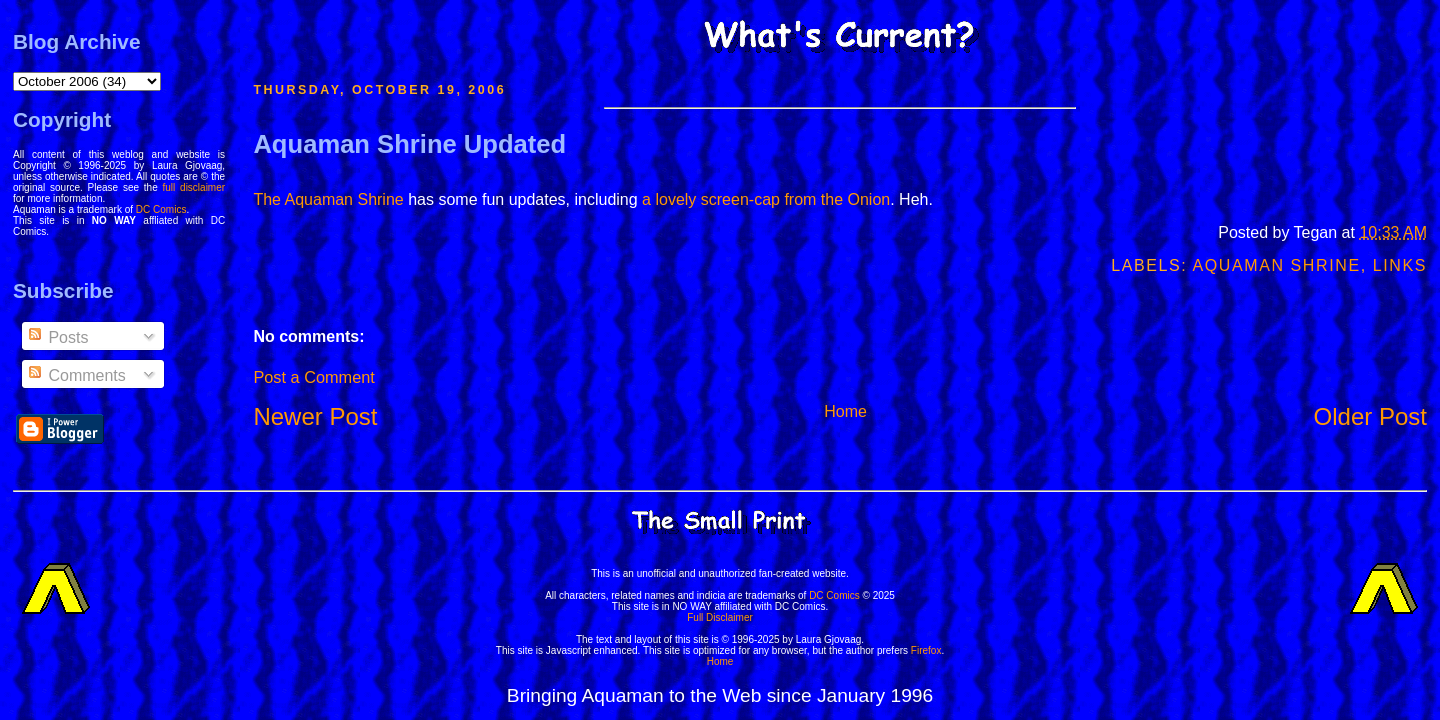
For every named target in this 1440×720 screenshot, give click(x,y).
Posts (57, 337)
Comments (76, 375)
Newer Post (315, 416)
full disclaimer (194, 187)
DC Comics (161, 209)
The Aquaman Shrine (328, 199)
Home (845, 411)
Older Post (1370, 416)
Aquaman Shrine (1276, 265)
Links (1400, 265)
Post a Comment (313, 377)
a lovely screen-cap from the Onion (766, 199)
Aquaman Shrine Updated (409, 144)
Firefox (926, 650)
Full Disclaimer (720, 617)
